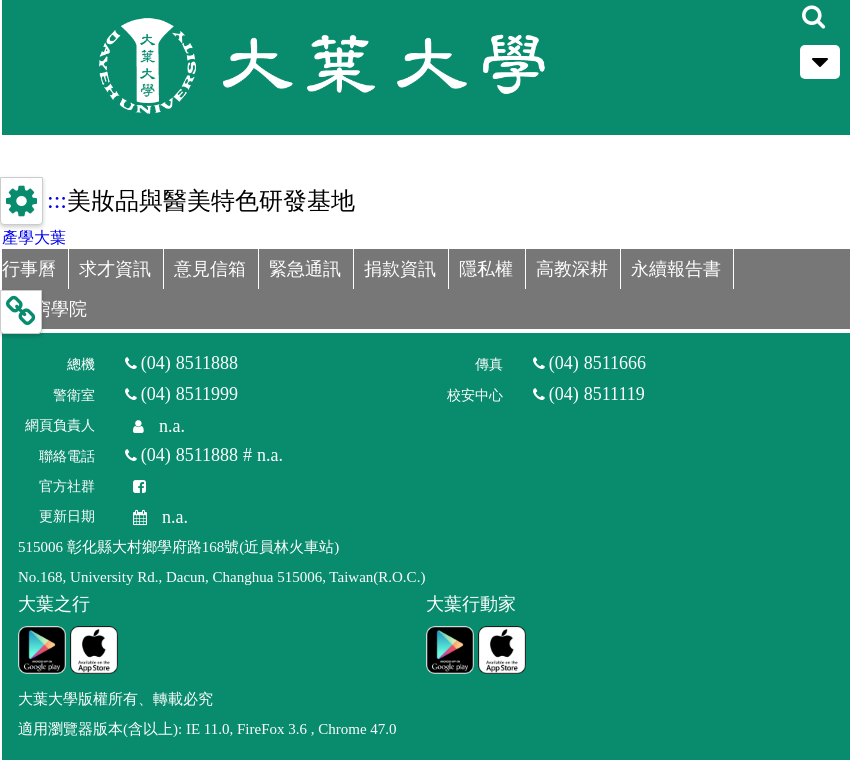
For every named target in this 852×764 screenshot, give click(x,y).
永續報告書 (676, 269)
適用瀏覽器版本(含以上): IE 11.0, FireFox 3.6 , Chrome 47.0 (207, 729)
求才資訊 (115, 269)
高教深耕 (572, 269)
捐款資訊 (400, 269)
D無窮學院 (44, 309)
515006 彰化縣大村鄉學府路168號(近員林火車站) (178, 547)
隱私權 (486, 269)
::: (57, 200)
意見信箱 (210, 269)
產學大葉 (34, 237)
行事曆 (29, 269)
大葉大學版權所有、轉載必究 (115, 699)
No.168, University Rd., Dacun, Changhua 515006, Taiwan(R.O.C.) (221, 577)
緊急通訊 (305, 269)
